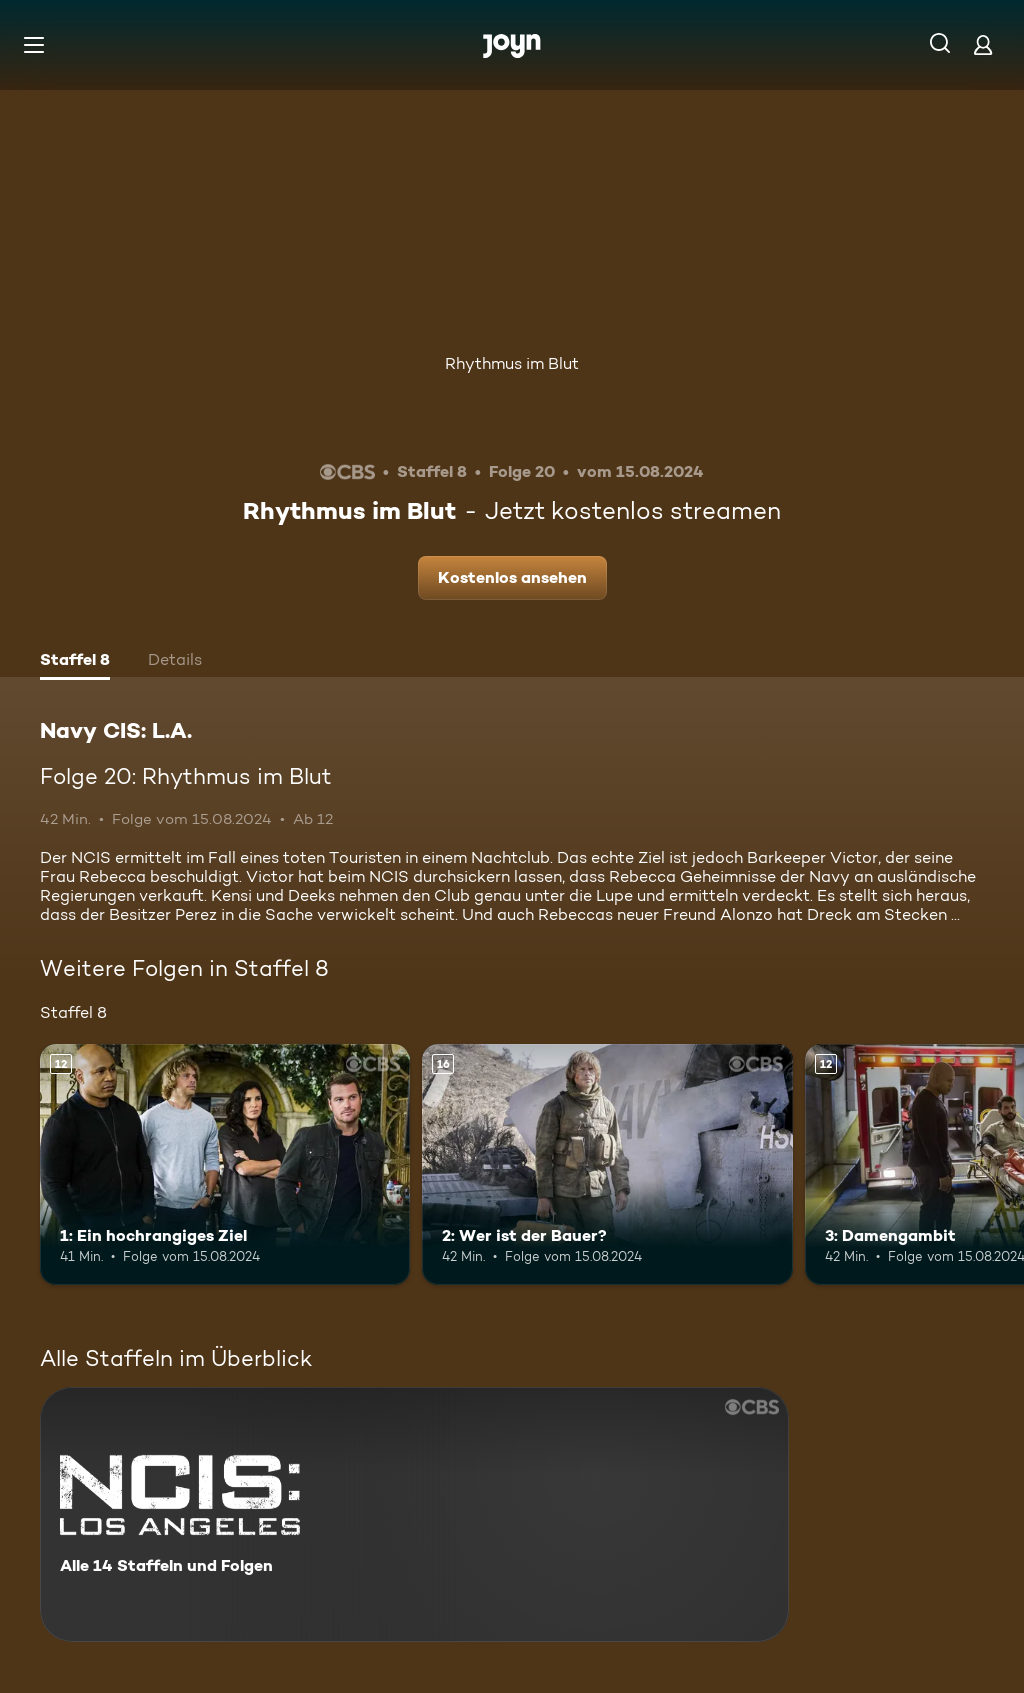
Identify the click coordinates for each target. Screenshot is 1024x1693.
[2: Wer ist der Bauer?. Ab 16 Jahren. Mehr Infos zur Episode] (607, 1164)
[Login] (983, 44)
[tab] (75, 662)
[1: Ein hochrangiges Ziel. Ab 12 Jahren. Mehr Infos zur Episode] (225, 1164)
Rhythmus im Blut (512, 363)
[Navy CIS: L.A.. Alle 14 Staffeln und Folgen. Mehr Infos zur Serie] (414, 1514)
